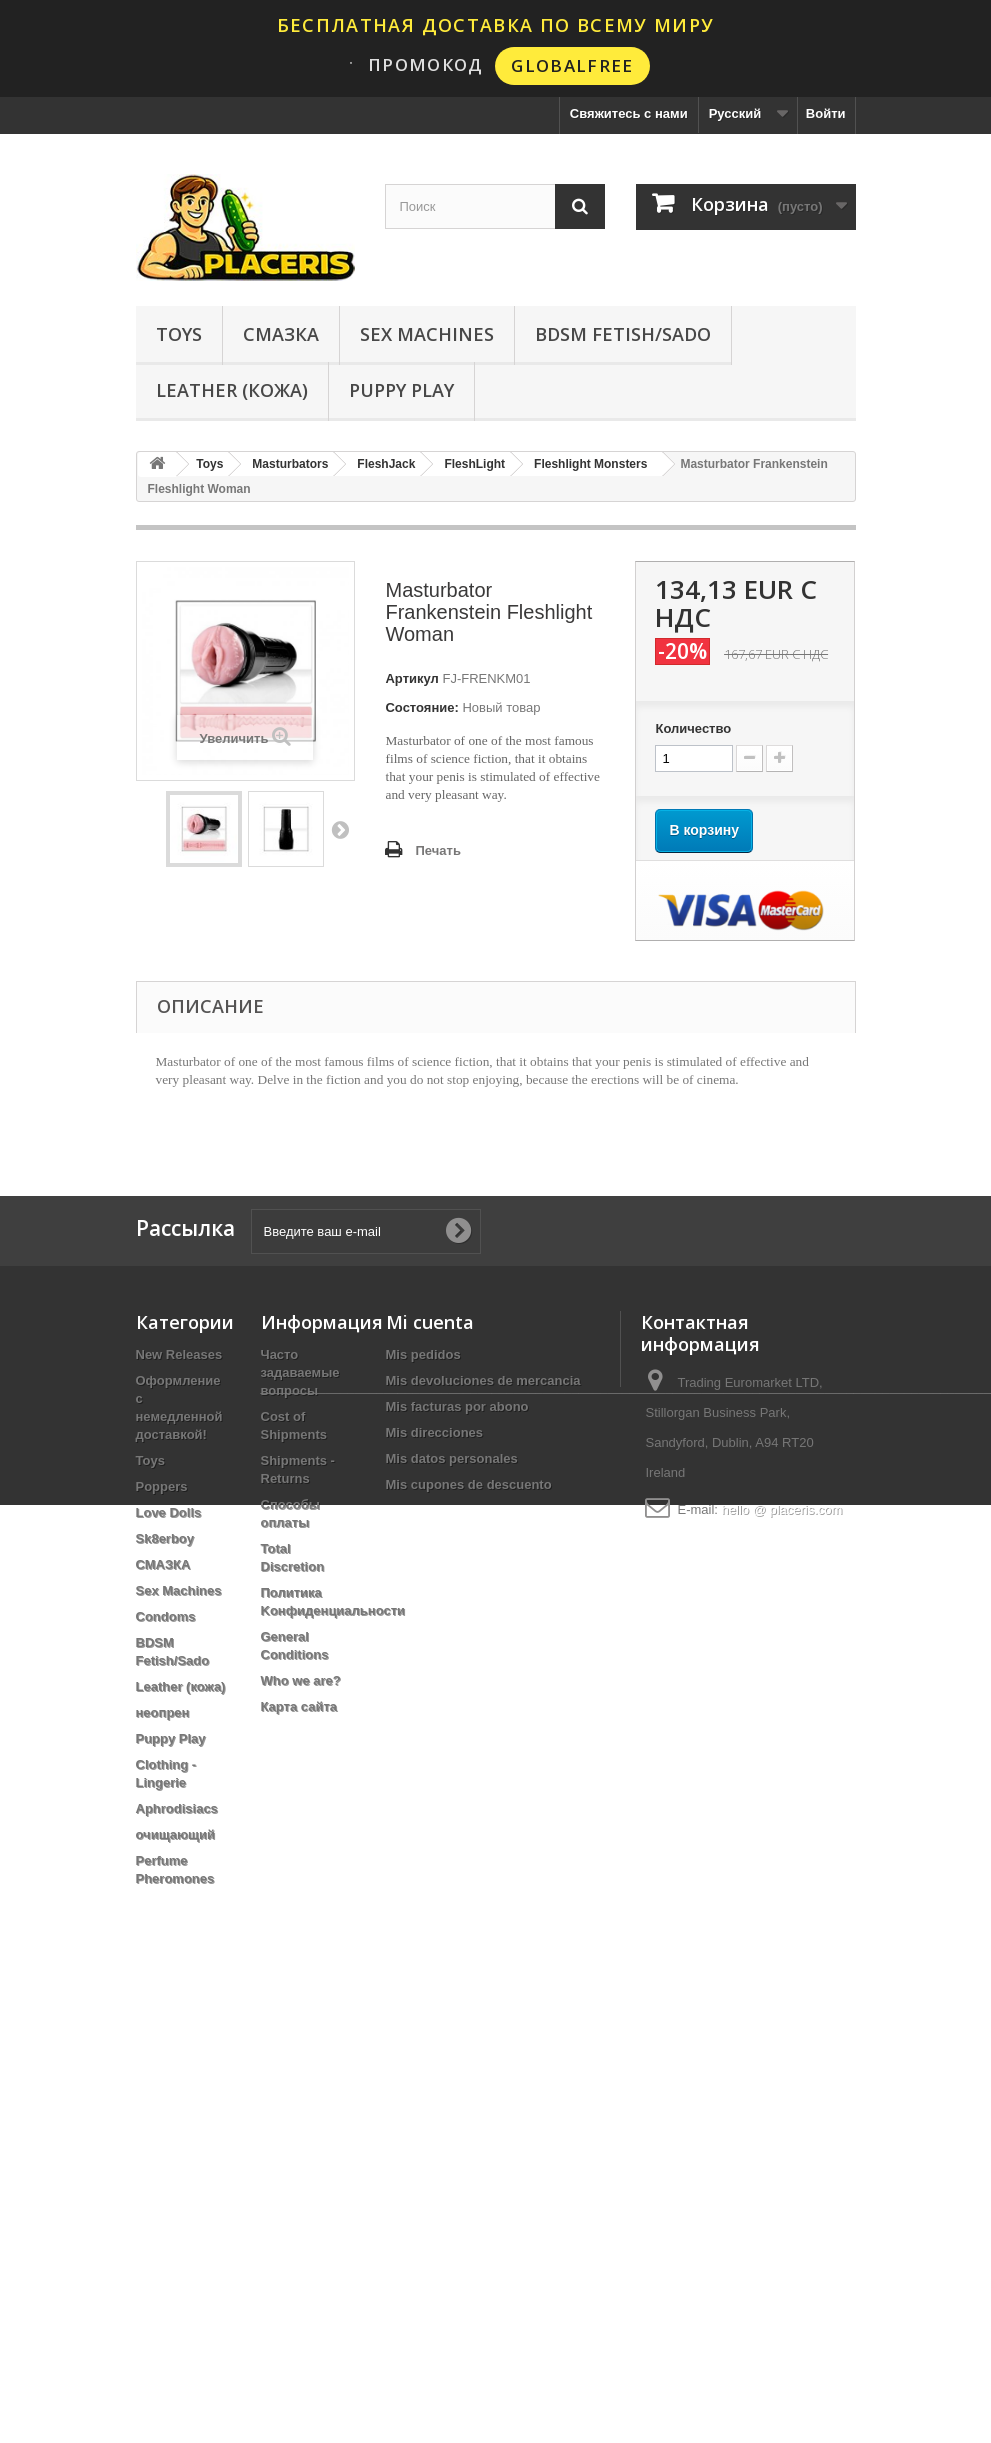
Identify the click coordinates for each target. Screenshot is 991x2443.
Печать (437, 850)
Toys (179, 334)
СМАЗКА (281, 334)
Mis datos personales (452, 1458)
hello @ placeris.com (782, 1509)
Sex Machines (427, 334)
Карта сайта (299, 1706)
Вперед (340, 829)
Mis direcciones (435, 1432)
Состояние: (421, 707)
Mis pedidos (423, 1354)
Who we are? (301, 1680)
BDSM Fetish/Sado (623, 334)
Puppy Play (401, 390)
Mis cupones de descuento (469, 1484)
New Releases (179, 1354)
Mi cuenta (430, 1322)
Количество (693, 728)
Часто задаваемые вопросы (300, 1372)
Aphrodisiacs (177, 1808)
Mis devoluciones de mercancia (483, 1380)
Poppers (162, 1486)
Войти (826, 113)
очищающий (176, 1834)
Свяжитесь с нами (629, 113)
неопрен (163, 1712)
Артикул (411, 678)
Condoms (166, 1616)
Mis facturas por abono (457, 1406)
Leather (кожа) (232, 390)
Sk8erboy (165, 1538)
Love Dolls (169, 1512)
